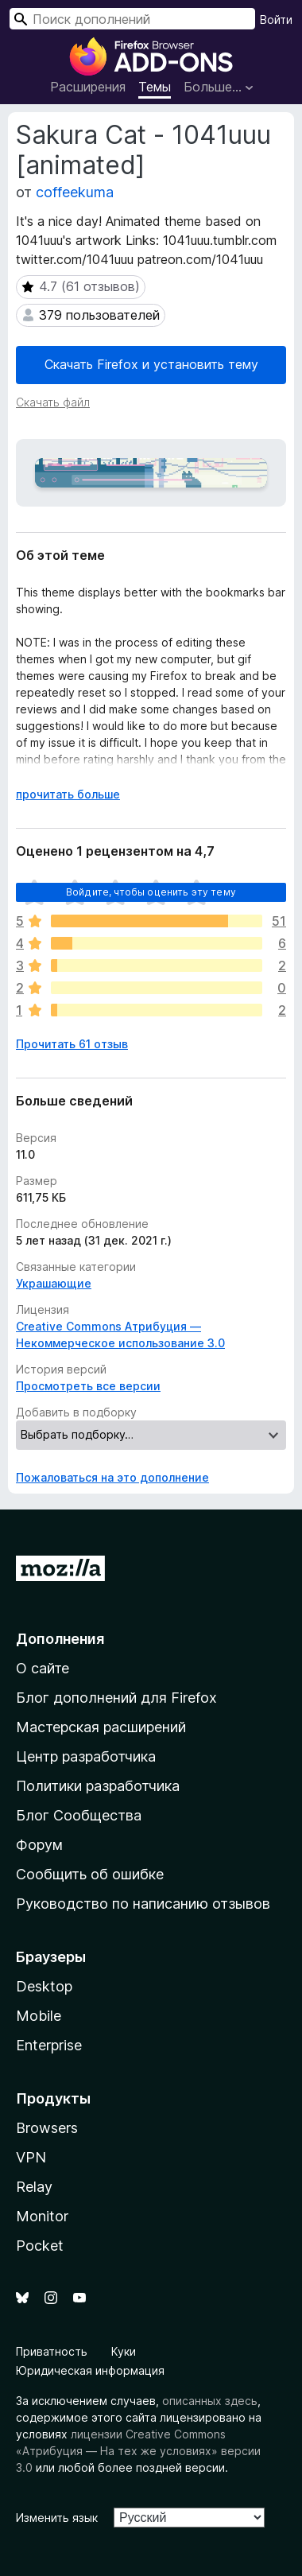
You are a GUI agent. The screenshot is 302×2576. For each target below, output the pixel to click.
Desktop (44, 1986)
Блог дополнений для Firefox (116, 1697)
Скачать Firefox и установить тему (151, 364)
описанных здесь (209, 2400)
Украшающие (53, 1283)
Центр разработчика (86, 1756)
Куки (123, 2351)
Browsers (47, 2127)
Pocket (40, 2245)
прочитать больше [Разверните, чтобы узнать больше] (68, 794)
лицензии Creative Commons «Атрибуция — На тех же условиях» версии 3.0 (138, 2450)
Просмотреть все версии (88, 1386)
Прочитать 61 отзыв (72, 1044)
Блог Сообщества (78, 1815)
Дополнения (60, 1638)
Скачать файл (53, 402)
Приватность (51, 2351)
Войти (276, 19)
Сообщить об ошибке (90, 1874)
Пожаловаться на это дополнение (112, 1477)
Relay (34, 2186)
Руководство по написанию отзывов (143, 1903)
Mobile (38, 2015)
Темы (154, 87)
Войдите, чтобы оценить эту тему (151, 892)
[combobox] (132, 18)
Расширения (88, 87)
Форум (39, 1844)
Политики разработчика (98, 1786)
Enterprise (49, 2045)
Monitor (42, 2216)
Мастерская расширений (101, 1727)
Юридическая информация (90, 2370)
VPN (31, 2157)
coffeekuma (75, 192)
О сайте (42, 1668)
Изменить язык (57, 2517)
